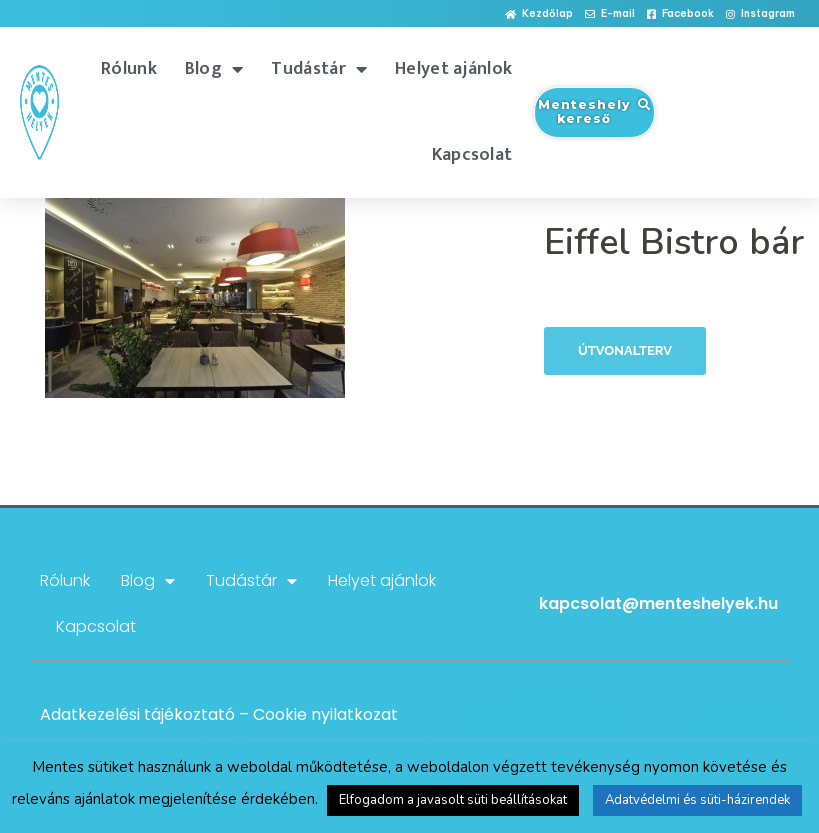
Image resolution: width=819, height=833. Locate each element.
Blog (214, 69)
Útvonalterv (625, 350)
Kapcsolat (472, 155)
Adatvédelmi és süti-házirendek (697, 800)
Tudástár (319, 69)
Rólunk (129, 69)
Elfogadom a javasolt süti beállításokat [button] (453, 800)
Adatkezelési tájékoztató (137, 714)
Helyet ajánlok (453, 69)
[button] (539, 14)
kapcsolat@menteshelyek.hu (658, 603)
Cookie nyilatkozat (325, 714)
